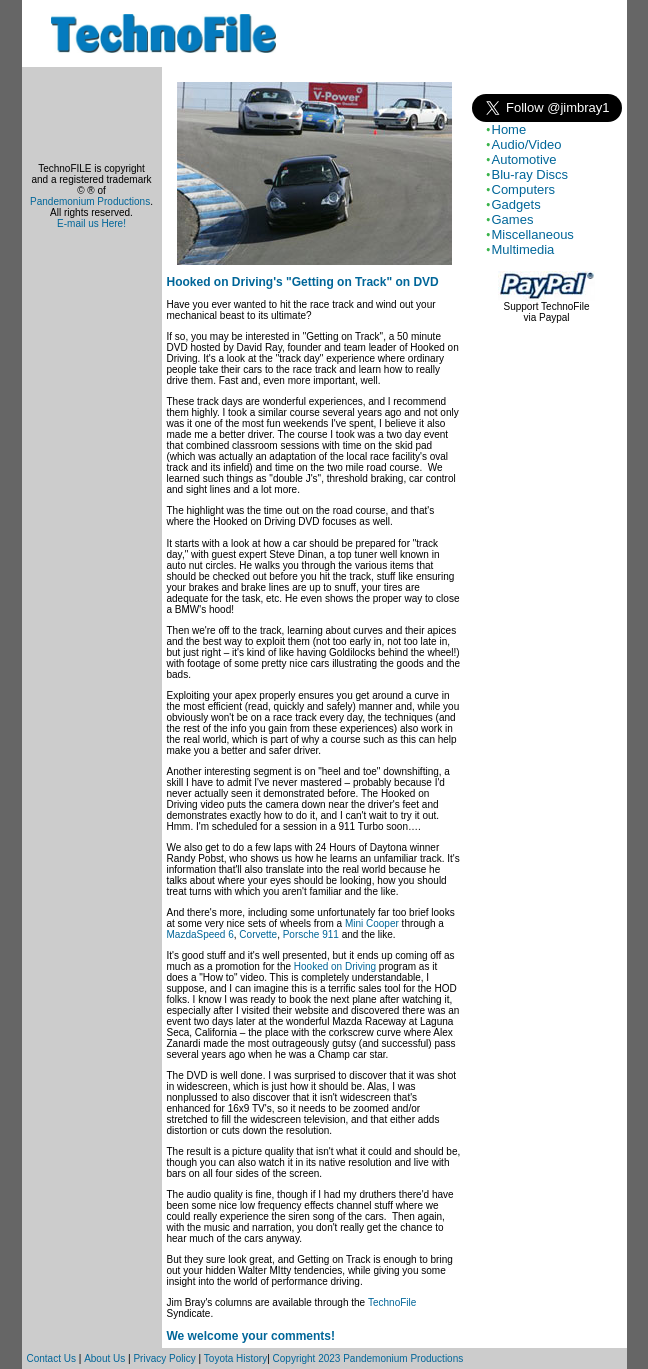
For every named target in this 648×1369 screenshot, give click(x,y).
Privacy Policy (164, 1358)
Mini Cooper (372, 923)
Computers (524, 189)
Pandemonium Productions (90, 201)
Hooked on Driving (335, 966)
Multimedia (523, 249)
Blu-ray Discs (530, 174)
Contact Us (51, 1358)
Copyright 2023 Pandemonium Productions (368, 1358)
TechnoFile (392, 1302)
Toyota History (235, 1358)
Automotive (524, 159)
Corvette (258, 934)
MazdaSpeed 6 (200, 934)
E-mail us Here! (91, 223)
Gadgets (516, 204)
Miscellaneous (533, 234)
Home (509, 129)
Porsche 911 (311, 934)
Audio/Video (527, 144)
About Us (104, 1358)
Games (513, 219)
